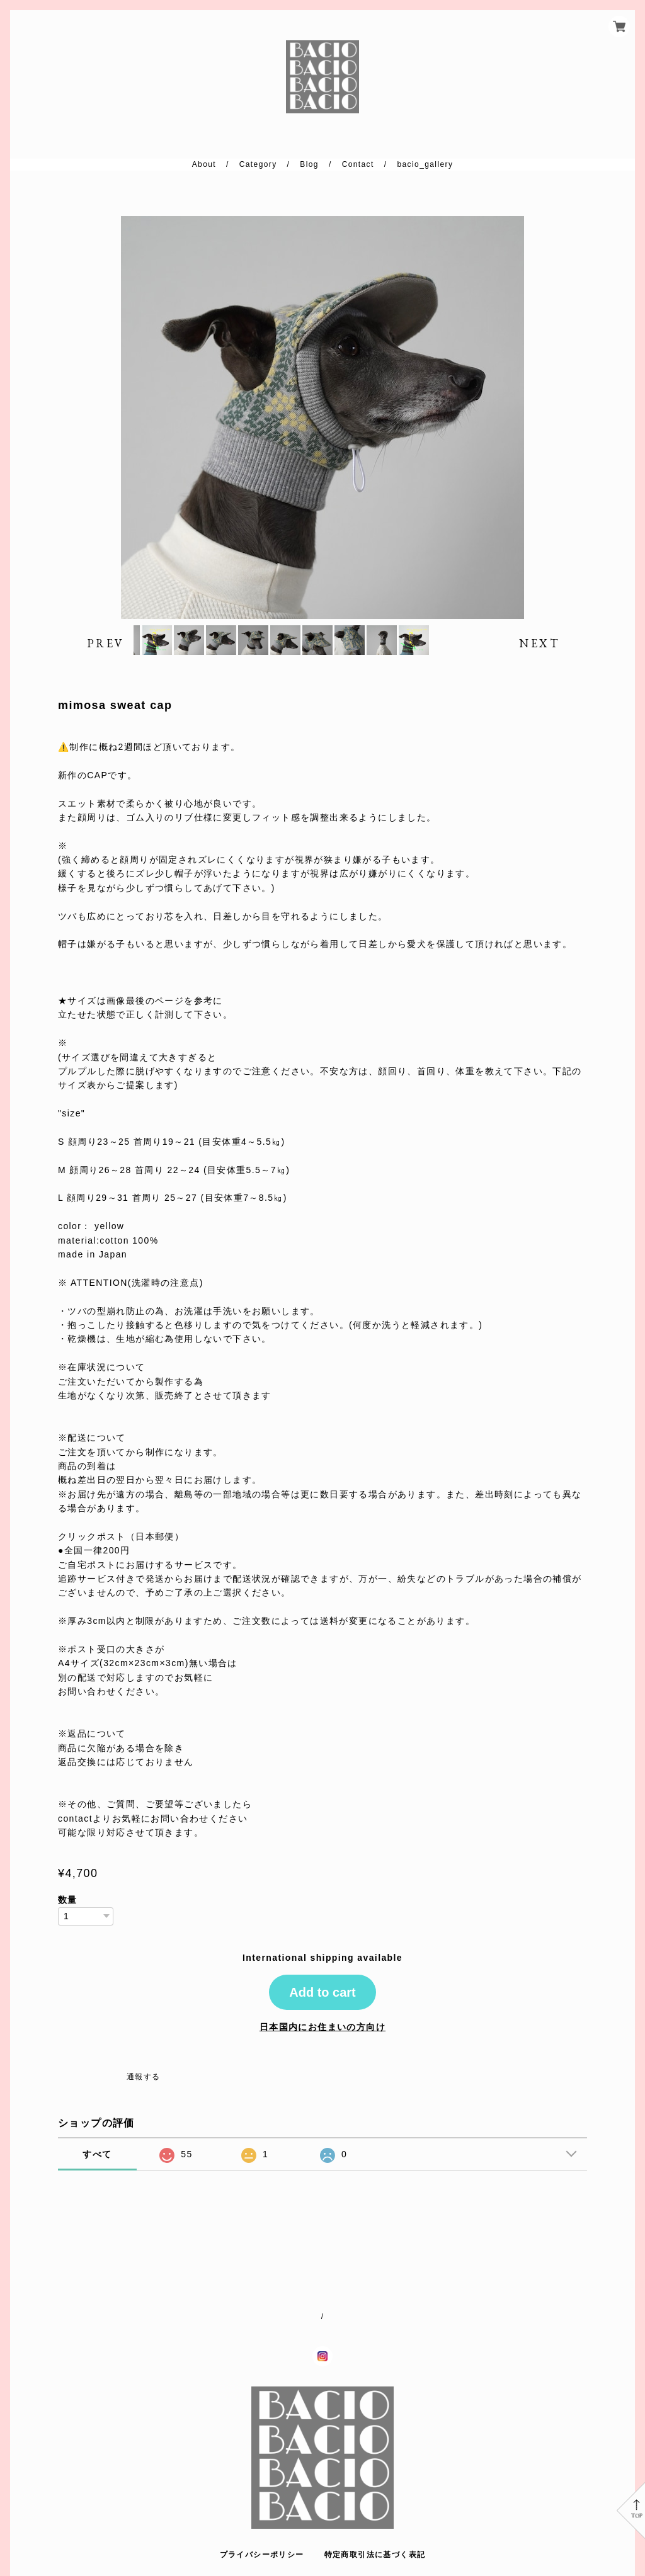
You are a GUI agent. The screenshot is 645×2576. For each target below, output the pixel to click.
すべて (97, 2198)
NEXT (539, 664)
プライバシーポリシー (262, 2554)
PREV (106, 664)
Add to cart (322, 2036)
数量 (67, 1943)
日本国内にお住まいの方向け (322, 2070)
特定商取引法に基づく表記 (375, 2554)
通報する (144, 2120)
